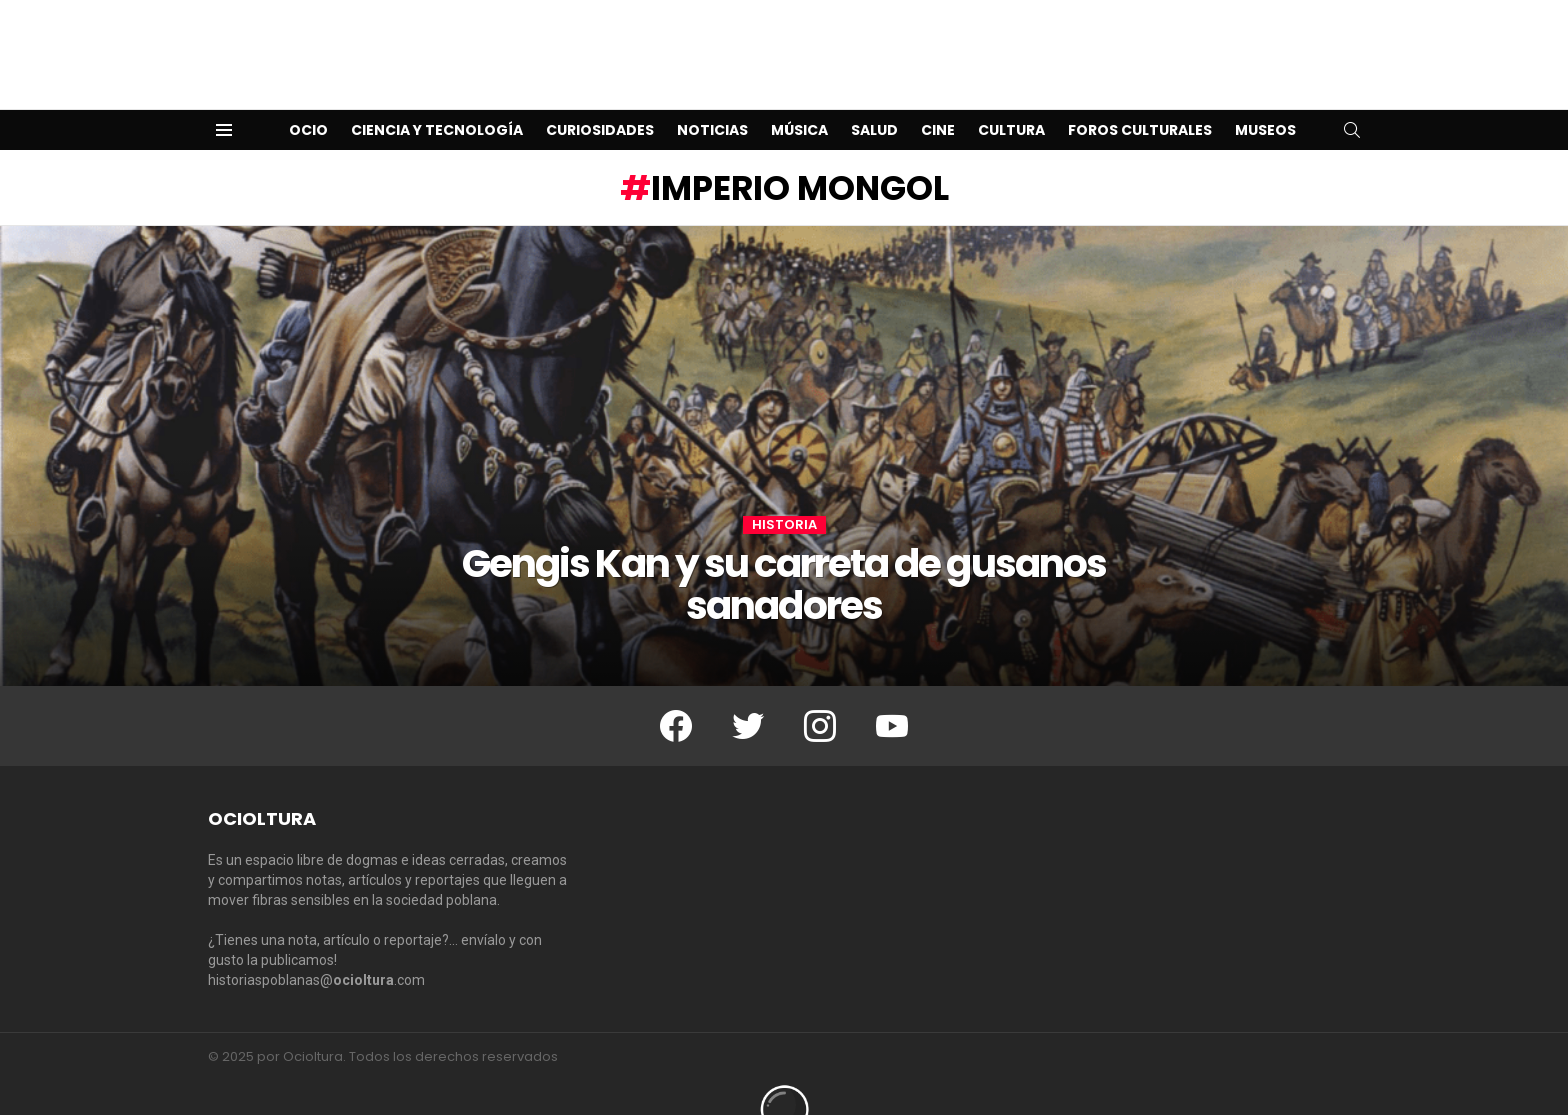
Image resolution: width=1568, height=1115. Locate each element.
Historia (784, 493)
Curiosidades (600, 98)
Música (799, 98)
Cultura (1011, 98)
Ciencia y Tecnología (437, 98)
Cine (938, 98)
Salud (874, 98)
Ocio (308, 98)
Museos (1265, 98)
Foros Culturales (1140, 98)
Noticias (712, 98)
